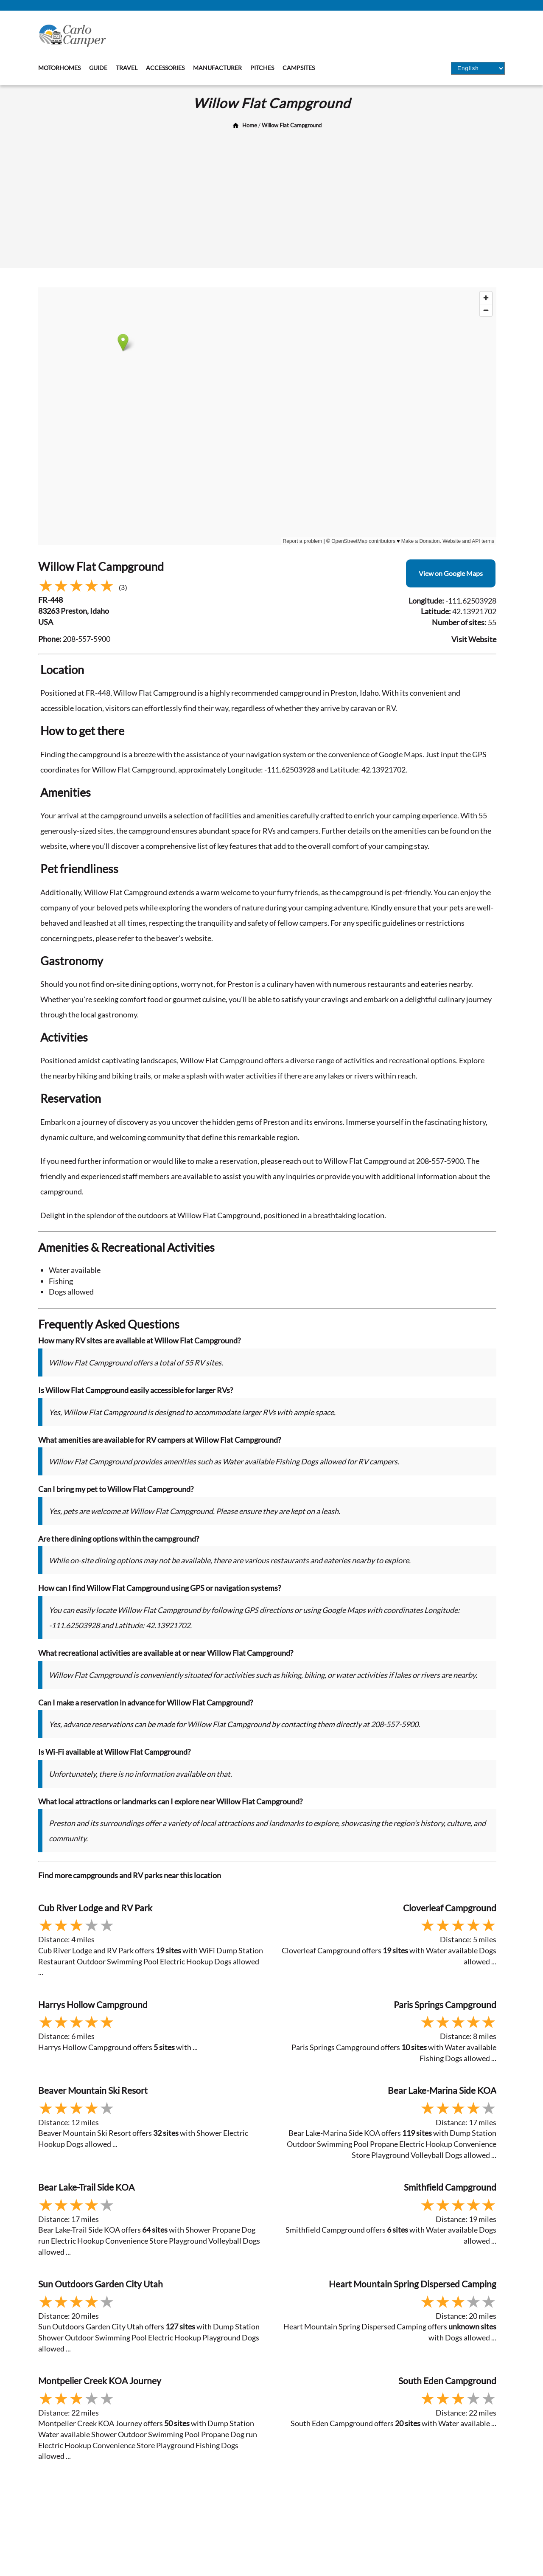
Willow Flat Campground (292, 125)
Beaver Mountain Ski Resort (93, 2090)
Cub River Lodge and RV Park (95, 1907)
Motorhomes (59, 67)
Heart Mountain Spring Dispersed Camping (412, 2283)
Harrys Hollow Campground (93, 2004)
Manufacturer (217, 67)
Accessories (165, 67)
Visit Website (473, 639)
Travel (126, 67)
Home (249, 125)
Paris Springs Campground (445, 2004)
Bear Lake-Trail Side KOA (86, 2187)
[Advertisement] (271, 196)
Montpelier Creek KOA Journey (99, 2380)
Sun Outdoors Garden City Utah (100, 2283)
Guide (98, 67)
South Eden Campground (447, 2380)
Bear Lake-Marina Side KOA (442, 2090)
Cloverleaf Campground (449, 1907)
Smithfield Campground (450, 2187)
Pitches (262, 67)
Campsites (299, 67)
